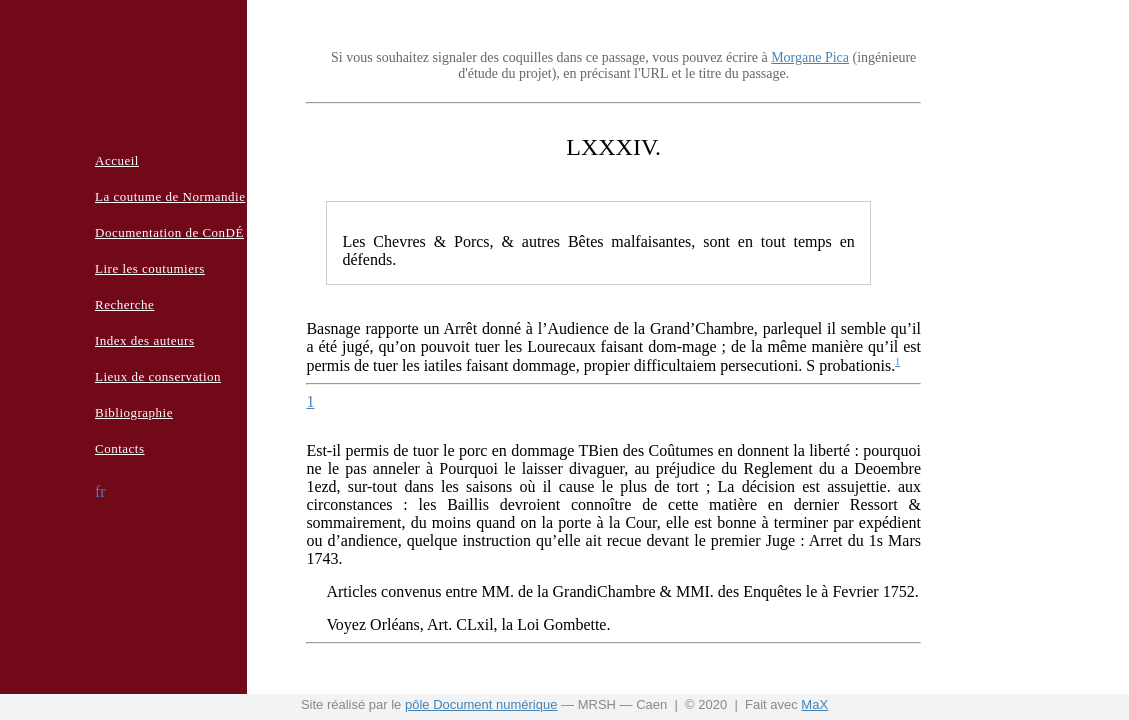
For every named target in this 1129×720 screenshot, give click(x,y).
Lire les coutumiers (150, 268)
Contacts (120, 448)
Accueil (117, 160)
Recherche (124, 304)
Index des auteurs (144, 340)
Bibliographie (134, 412)
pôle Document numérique (481, 704)
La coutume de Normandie (170, 196)
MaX (814, 704)
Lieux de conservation (158, 376)
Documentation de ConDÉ (169, 232)
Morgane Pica (810, 57)
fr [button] (100, 491)
